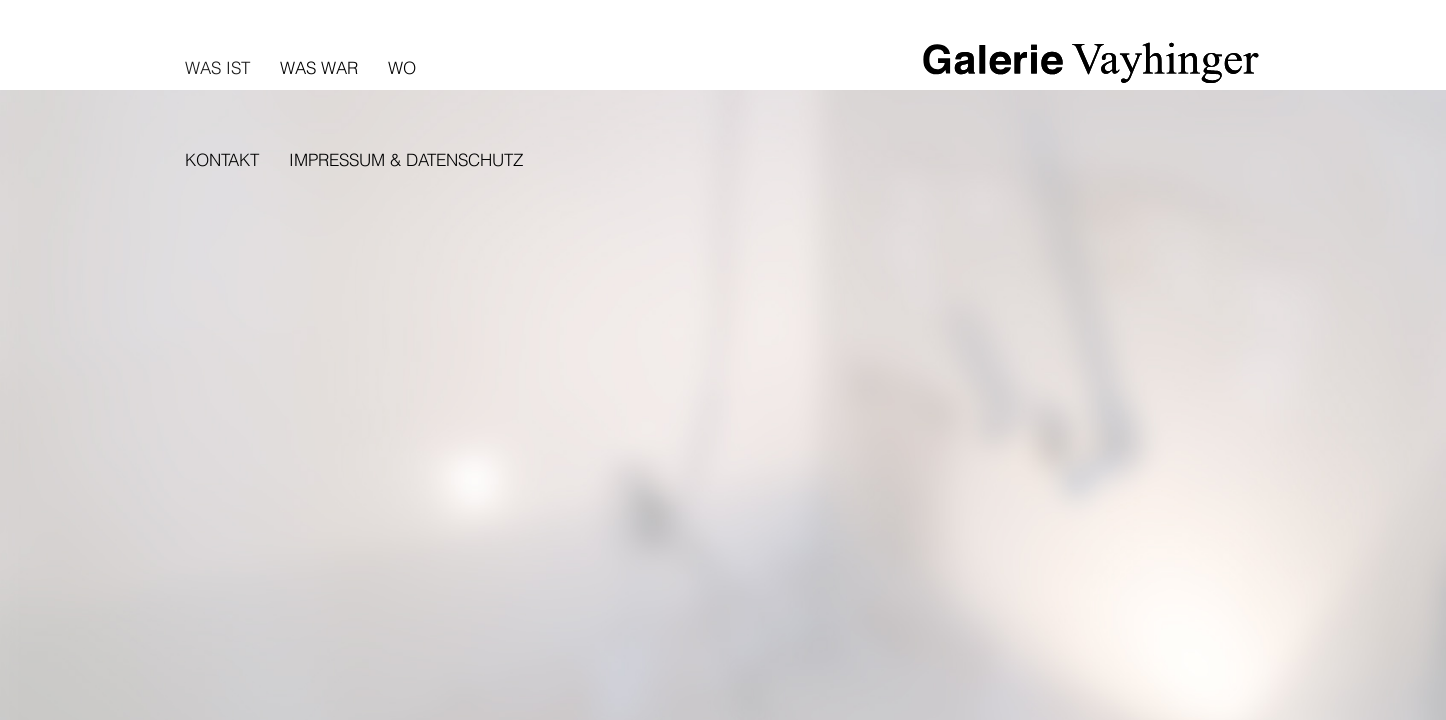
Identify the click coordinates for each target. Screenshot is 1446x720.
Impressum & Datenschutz (406, 159)
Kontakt (222, 159)
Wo (402, 67)
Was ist (217, 67)
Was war (319, 67)
